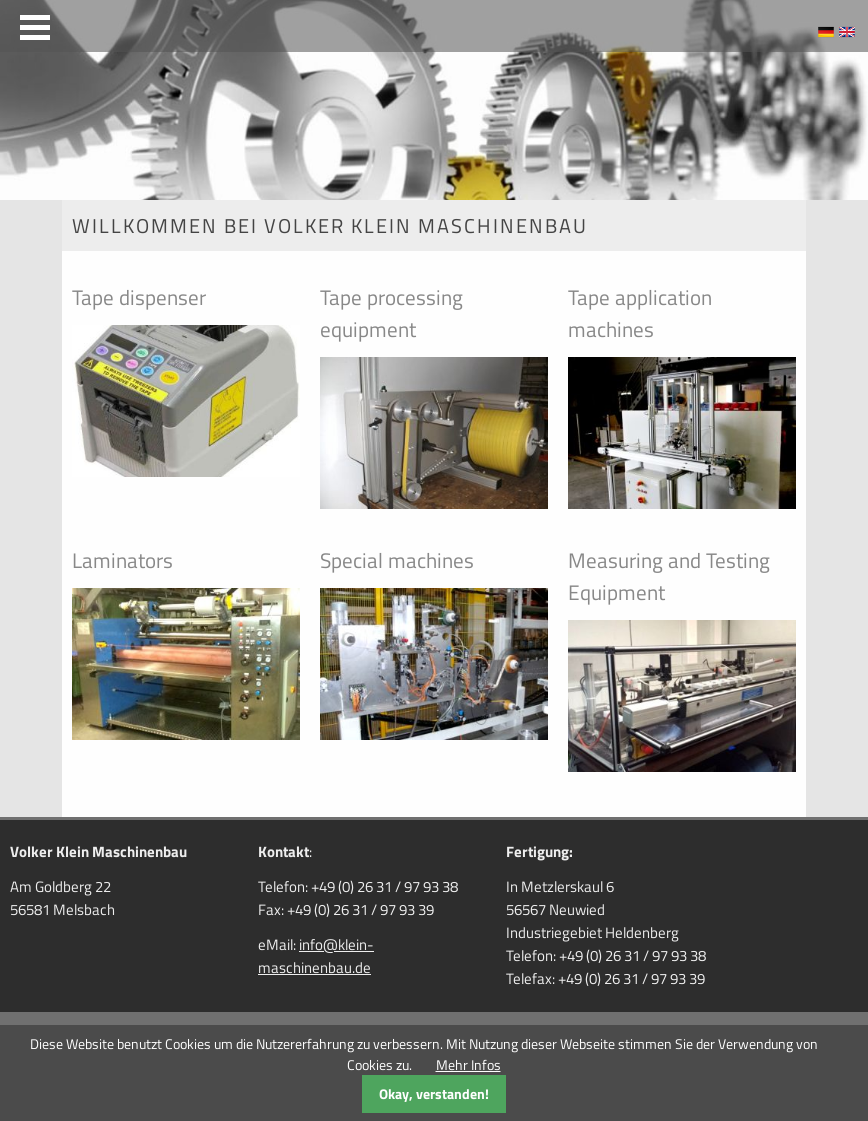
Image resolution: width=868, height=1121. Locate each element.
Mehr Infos (468, 1064)
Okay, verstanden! (434, 1093)
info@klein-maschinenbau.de (316, 956)
